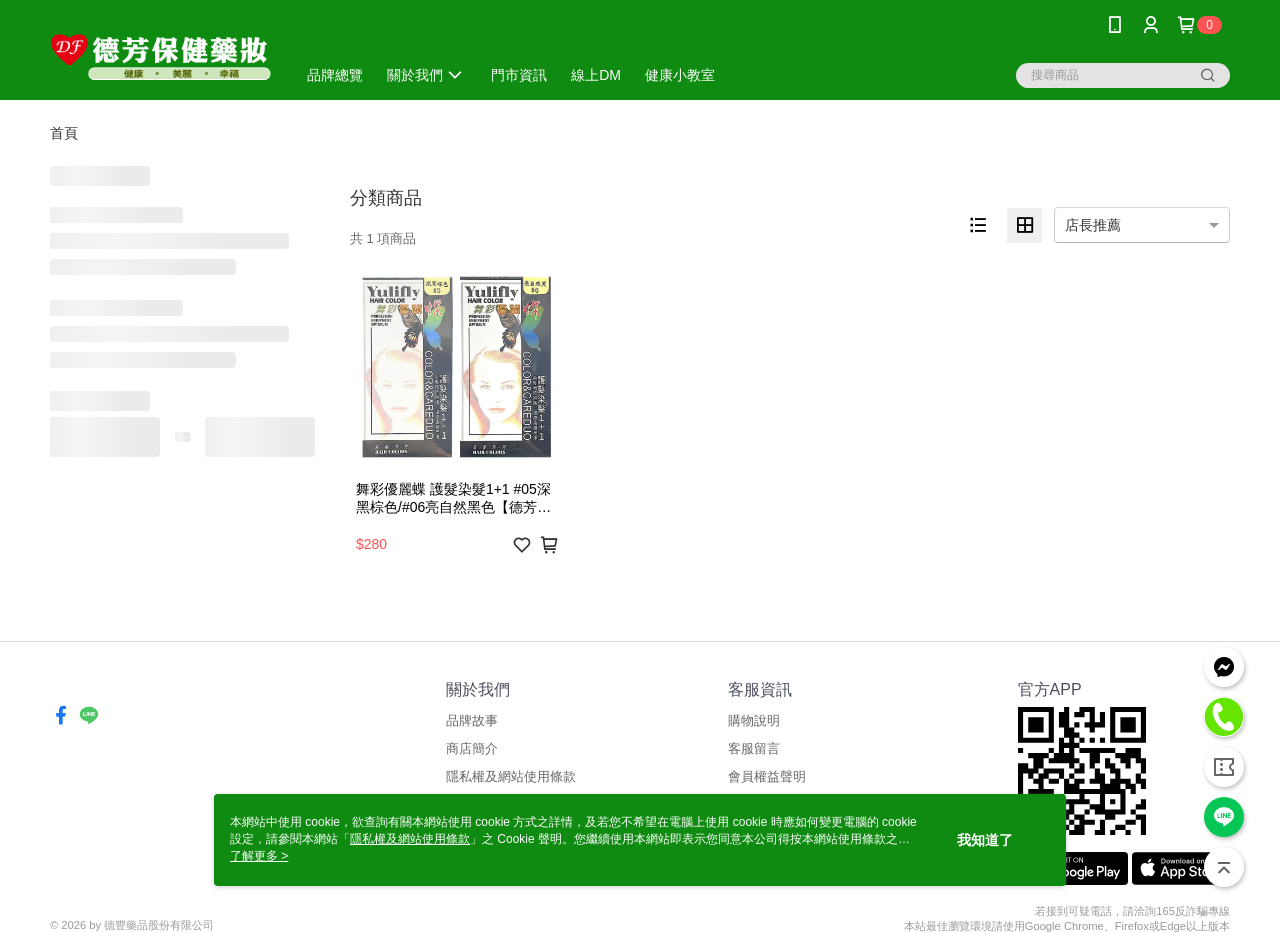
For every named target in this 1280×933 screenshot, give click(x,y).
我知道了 (985, 840)
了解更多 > (259, 856)
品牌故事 (472, 720)
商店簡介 (472, 748)
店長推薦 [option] (1093, 225)
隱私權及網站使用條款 (511, 776)
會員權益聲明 (767, 776)
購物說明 (754, 720)
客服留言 (754, 748)
